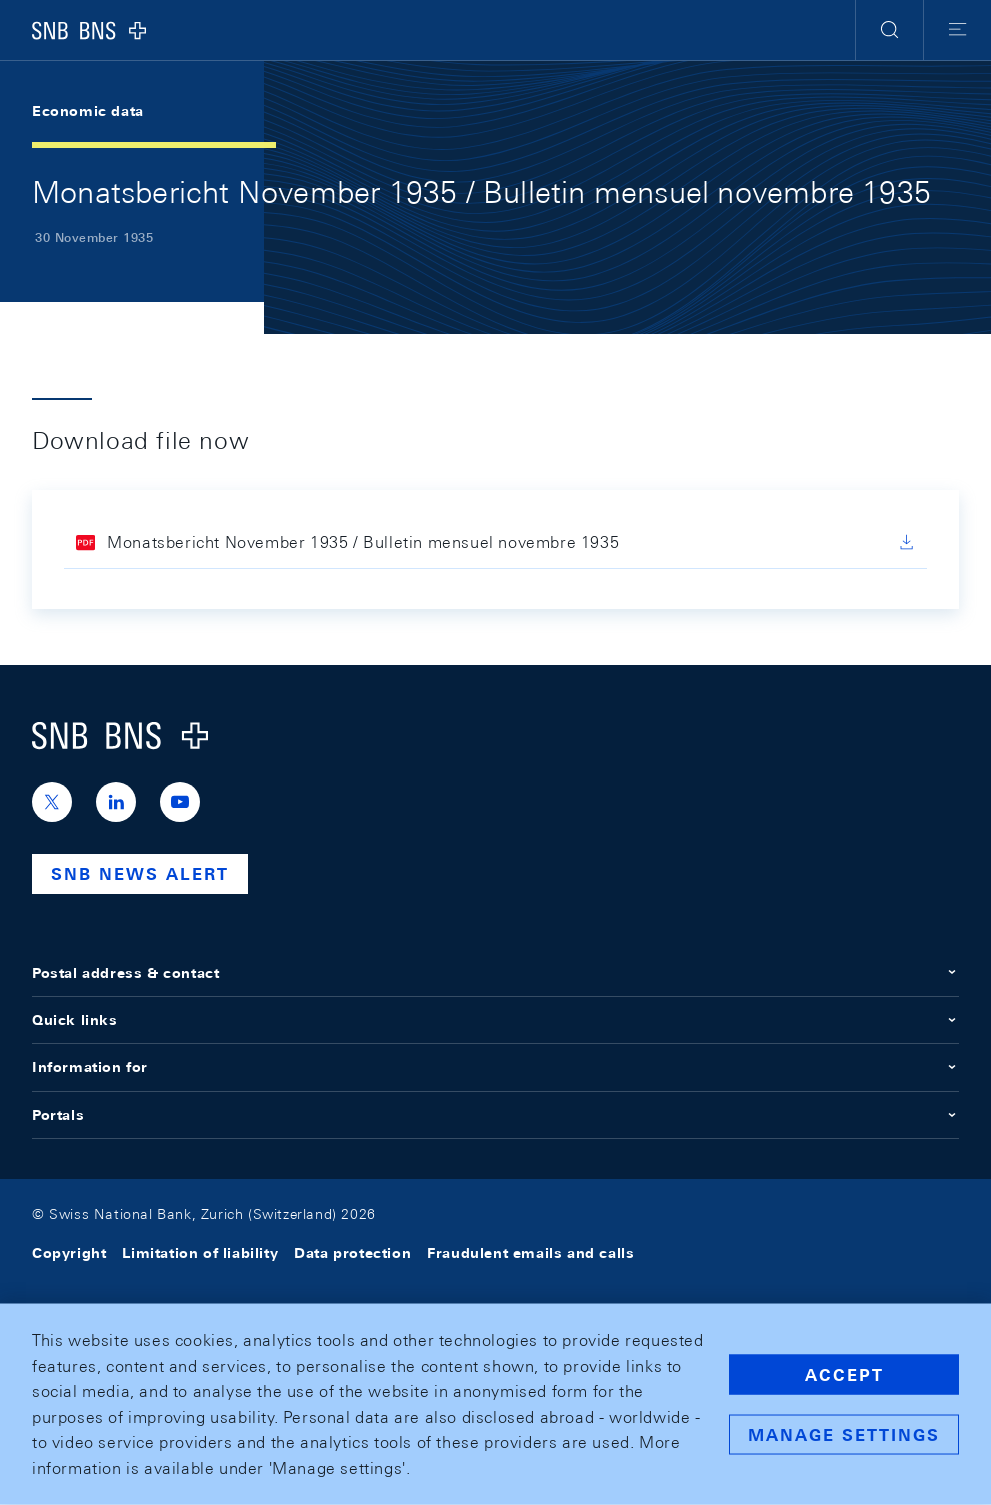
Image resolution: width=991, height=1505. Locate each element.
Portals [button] (495, 1115)
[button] (889, 30)
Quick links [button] (495, 1020)
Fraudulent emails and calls (530, 1253)
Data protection (352, 1253)
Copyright (69, 1253)
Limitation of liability (200, 1253)
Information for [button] (495, 1067)
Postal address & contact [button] (495, 973)
